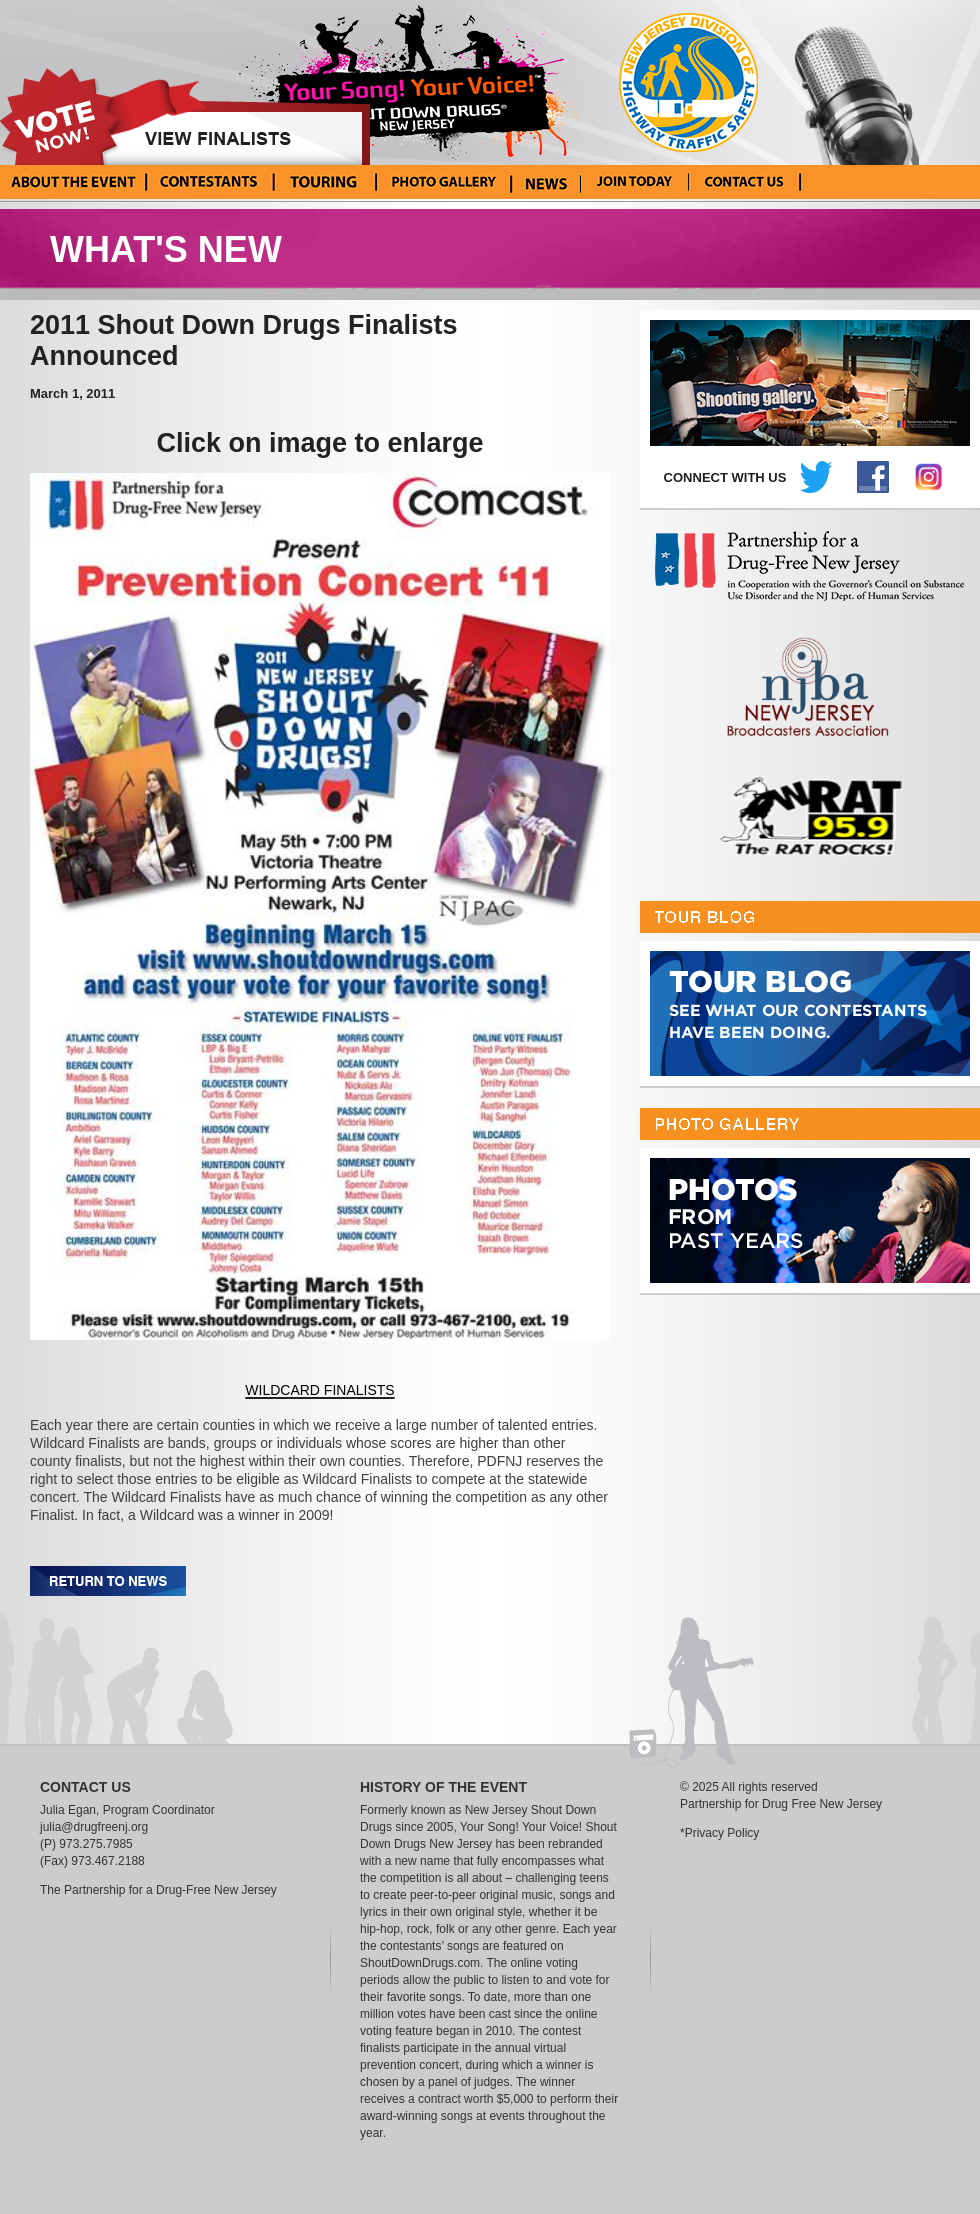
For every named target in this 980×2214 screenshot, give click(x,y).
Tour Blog (322, 182)
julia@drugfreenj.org (94, 1827)
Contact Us (744, 182)
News (545, 182)
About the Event (73, 182)
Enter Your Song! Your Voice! (634, 182)
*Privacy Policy (719, 1833)
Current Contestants (208, 182)
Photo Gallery (442, 182)
